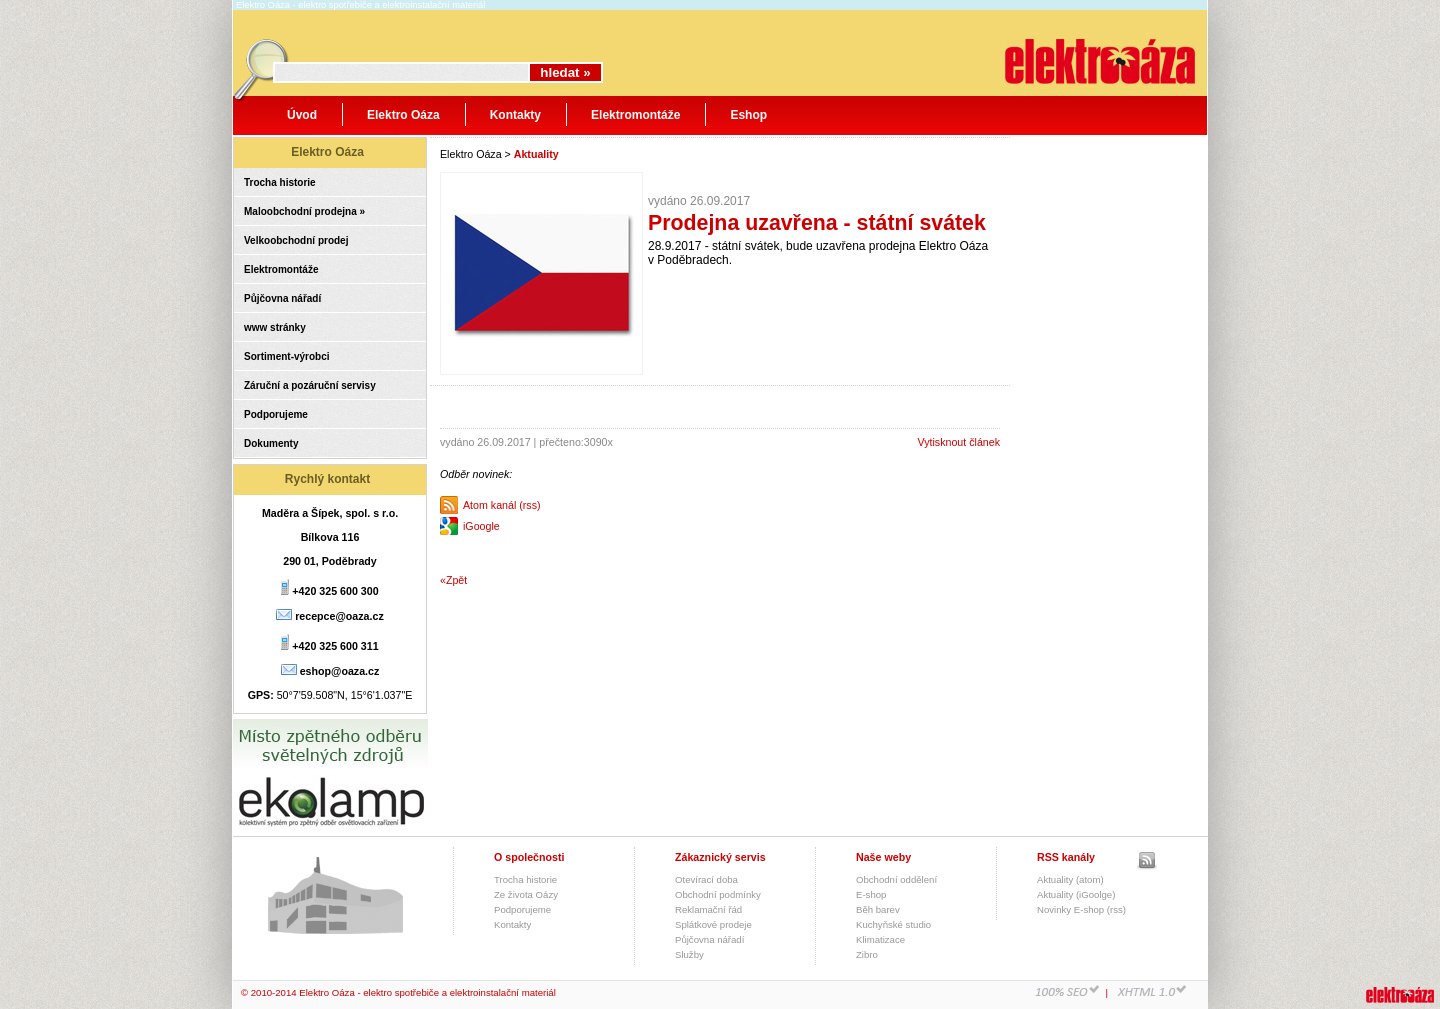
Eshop (748, 115)
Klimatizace (880, 939)
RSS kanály (1066, 857)
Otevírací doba (706, 879)
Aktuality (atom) (1070, 879)
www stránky (275, 327)
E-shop (871, 894)
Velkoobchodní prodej (296, 240)
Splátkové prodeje (713, 924)
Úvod (302, 115)
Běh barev (878, 909)
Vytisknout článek (958, 442)
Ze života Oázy (526, 894)
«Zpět (453, 580)
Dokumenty (271, 443)
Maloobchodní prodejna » (304, 211)
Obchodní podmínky (718, 894)
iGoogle (481, 526)
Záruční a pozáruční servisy (310, 385)
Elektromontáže (635, 115)
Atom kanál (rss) (502, 505)
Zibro (867, 954)
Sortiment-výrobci (287, 356)
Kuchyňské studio (893, 924)
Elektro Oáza (403, 115)
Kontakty (515, 115)
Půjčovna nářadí (282, 298)
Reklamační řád (708, 909)
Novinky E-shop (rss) (1081, 909)
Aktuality (536, 154)
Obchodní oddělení (896, 879)
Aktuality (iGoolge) (1076, 894)
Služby (689, 954)
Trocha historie (280, 182)
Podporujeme (276, 414)
